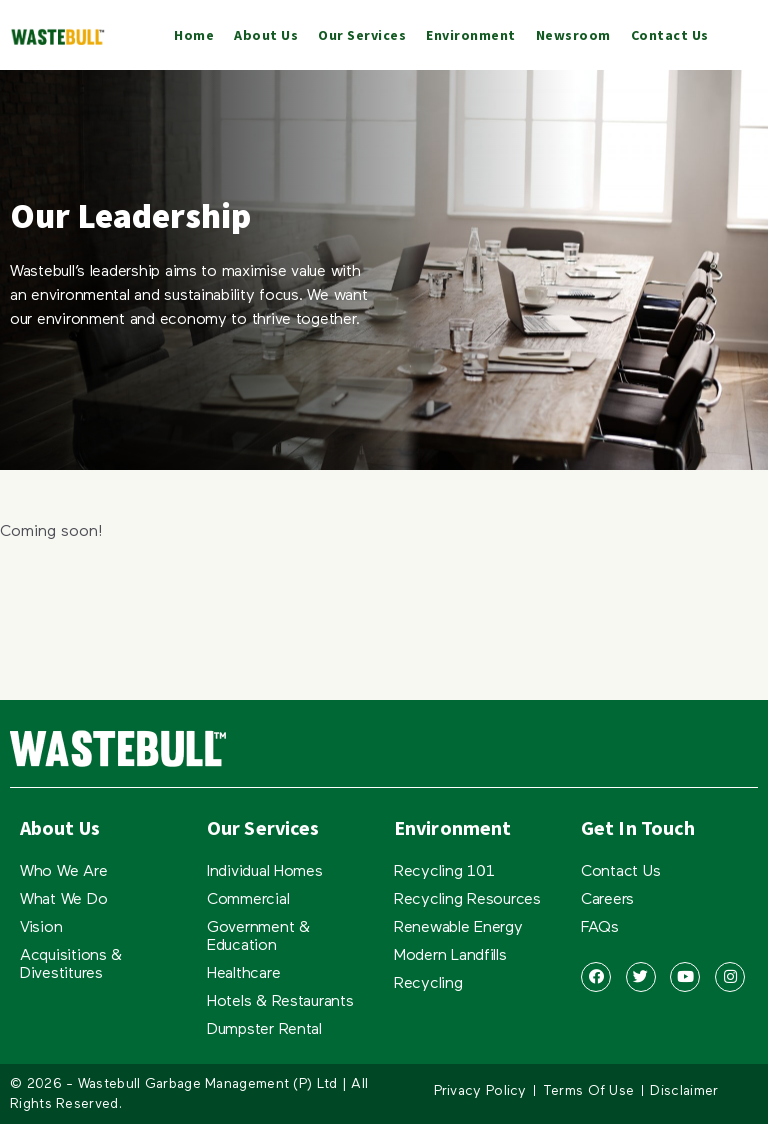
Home (194, 35)
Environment (471, 35)
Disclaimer (684, 1091)
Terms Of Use (589, 1091)
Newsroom (573, 35)
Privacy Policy (480, 1091)
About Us (266, 35)
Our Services (362, 35)
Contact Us (670, 35)
